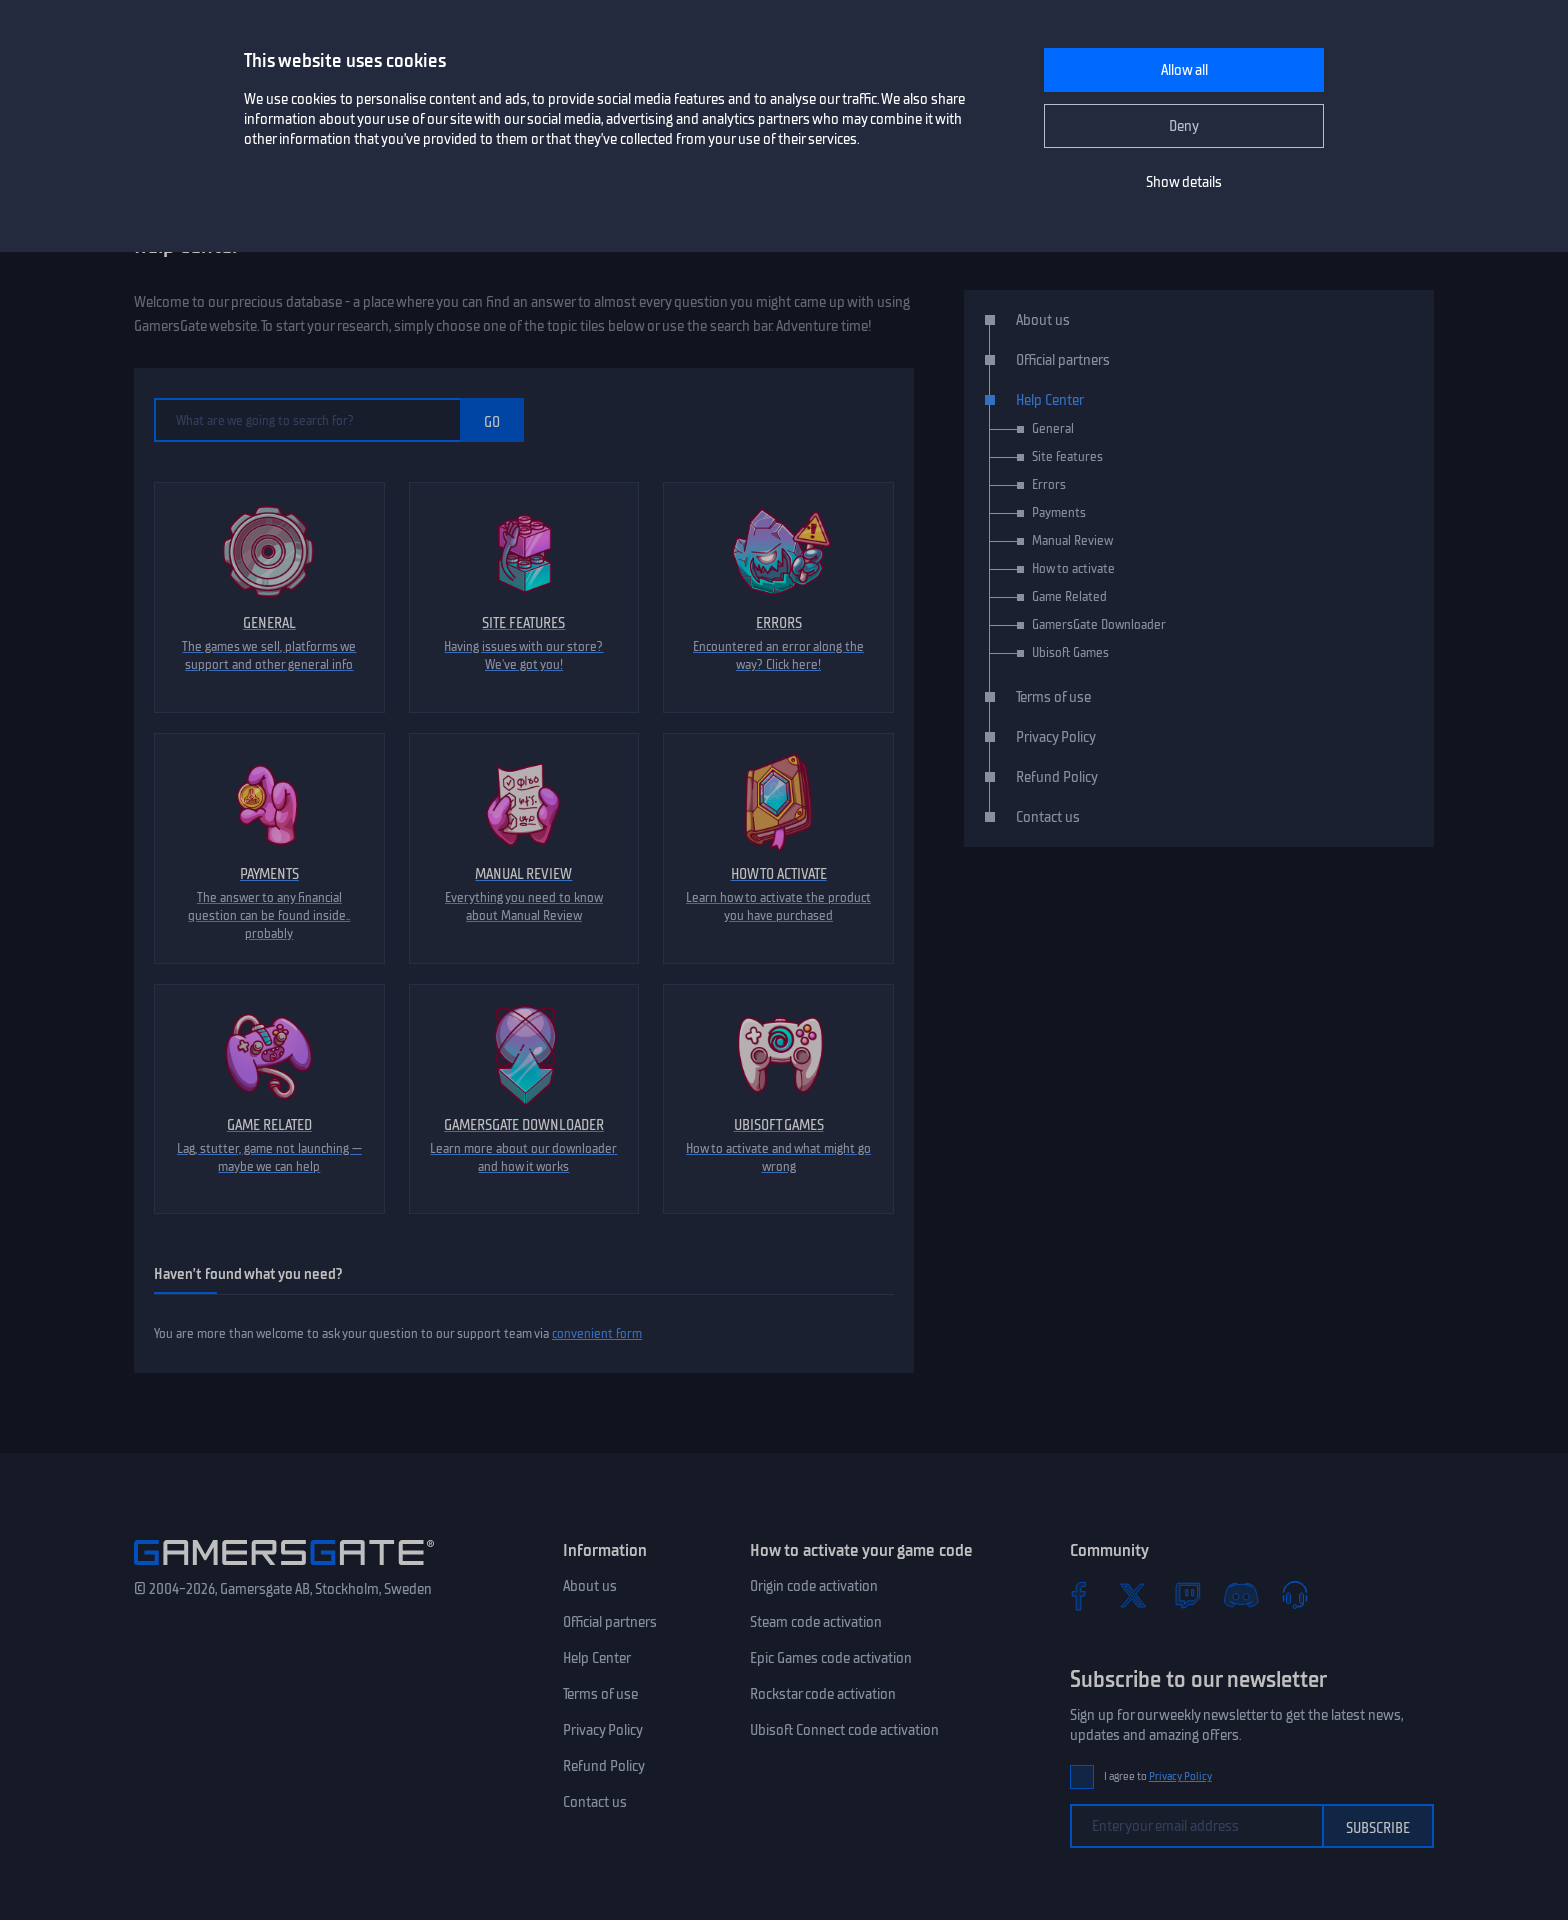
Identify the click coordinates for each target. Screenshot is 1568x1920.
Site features (1067, 456)
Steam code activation (816, 1622)
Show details (1184, 182)
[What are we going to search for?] (307, 420)
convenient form (597, 1333)
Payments (1059, 512)
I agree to (1158, 1776)
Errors (1049, 484)
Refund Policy (1057, 777)
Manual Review (1072, 540)
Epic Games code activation (831, 1658)
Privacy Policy (1056, 737)
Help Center (1050, 400)
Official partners (1063, 360)
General (1053, 428)
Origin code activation (814, 1586)
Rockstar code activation (823, 1694)
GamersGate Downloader (1099, 624)
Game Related (1069, 596)
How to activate (1073, 568)
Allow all (1184, 70)
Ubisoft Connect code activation (844, 1730)
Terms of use (1053, 697)
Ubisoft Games (1070, 652)
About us (1043, 320)
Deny (1184, 126)
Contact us (1048, 817)
